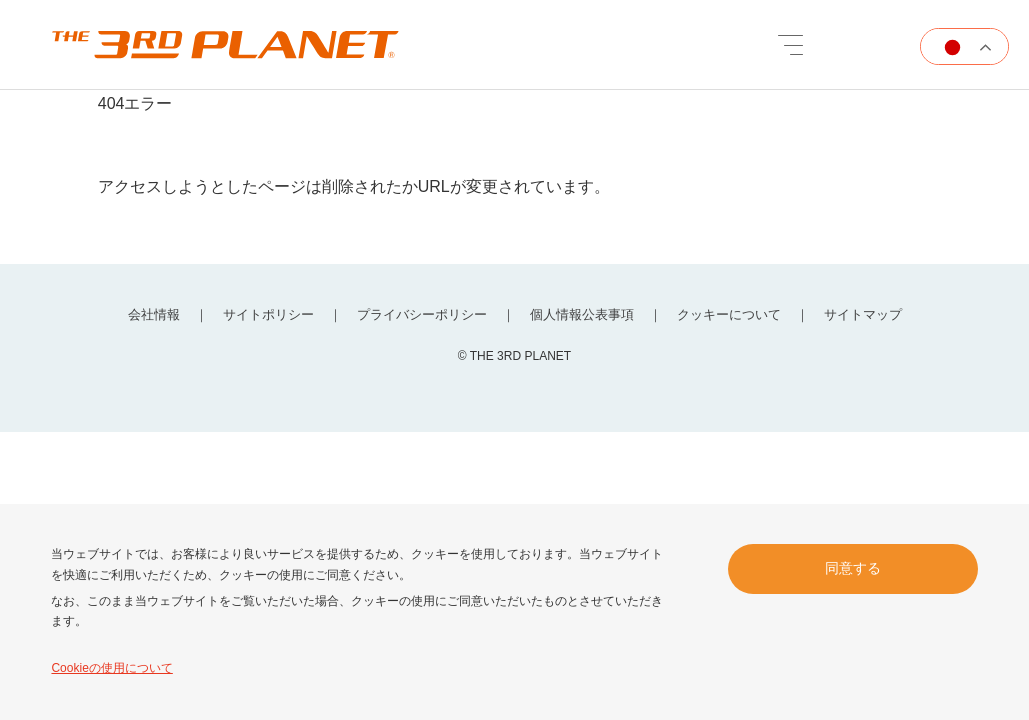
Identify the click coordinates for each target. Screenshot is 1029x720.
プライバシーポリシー (422, 314)
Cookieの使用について (111, 668)
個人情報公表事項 (582, 314)
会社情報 (154, 314)
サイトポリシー (268, 314)
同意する (853, 568)
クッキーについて (729, 314)
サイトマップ (863, 314)
